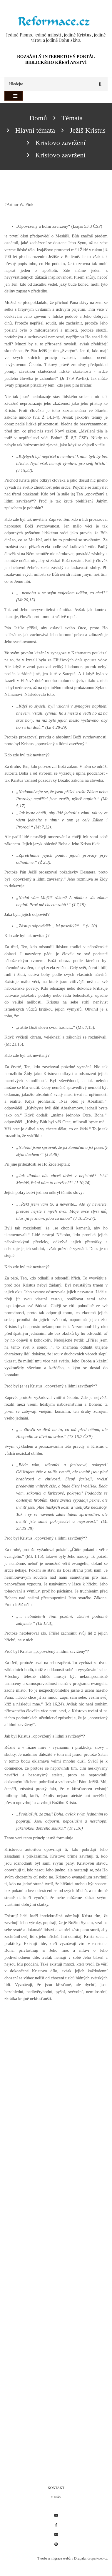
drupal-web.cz (98, 2558)
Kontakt (56, 2488)
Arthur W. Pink (20, 204)
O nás (56, 2497)
